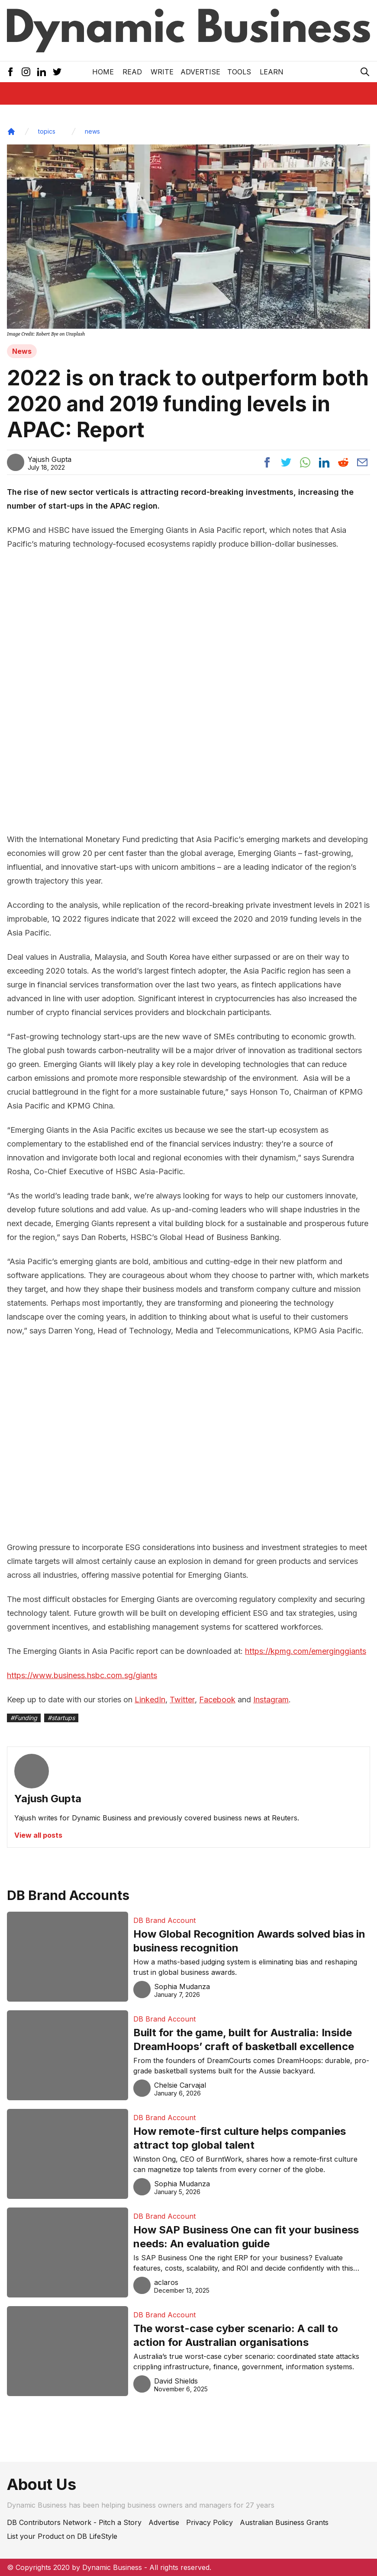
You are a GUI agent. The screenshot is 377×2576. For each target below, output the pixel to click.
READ (132, 71)
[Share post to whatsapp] (305, 462)
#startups (61, 1717)
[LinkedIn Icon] (41, 72)
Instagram (271, 1699)
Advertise (200, 71)
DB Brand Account (164, 1920)
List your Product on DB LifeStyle (62, 2536)
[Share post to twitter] (286, 462)
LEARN (272, 71)
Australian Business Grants (284, 2522)
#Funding (23, 1717)
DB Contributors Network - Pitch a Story (74, 2522)
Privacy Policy (209, 2522)
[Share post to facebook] (267, 462)
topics (46, 131)
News (22, 351)
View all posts (38, 1835)
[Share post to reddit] (343, 462)
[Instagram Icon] (26, 72)
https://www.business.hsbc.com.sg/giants (82, 1675)
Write (162, 71)
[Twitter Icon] (57, 72)
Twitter (182, 1699)
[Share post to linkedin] (324, 462)
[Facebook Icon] (10, 72)
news (92, 131)
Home (103, 71)
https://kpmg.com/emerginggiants (305, 1651)
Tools (239, 71)
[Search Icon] (365, 72)
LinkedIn (150, 1699)
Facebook (217, 1699)
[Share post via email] (362, 462)
